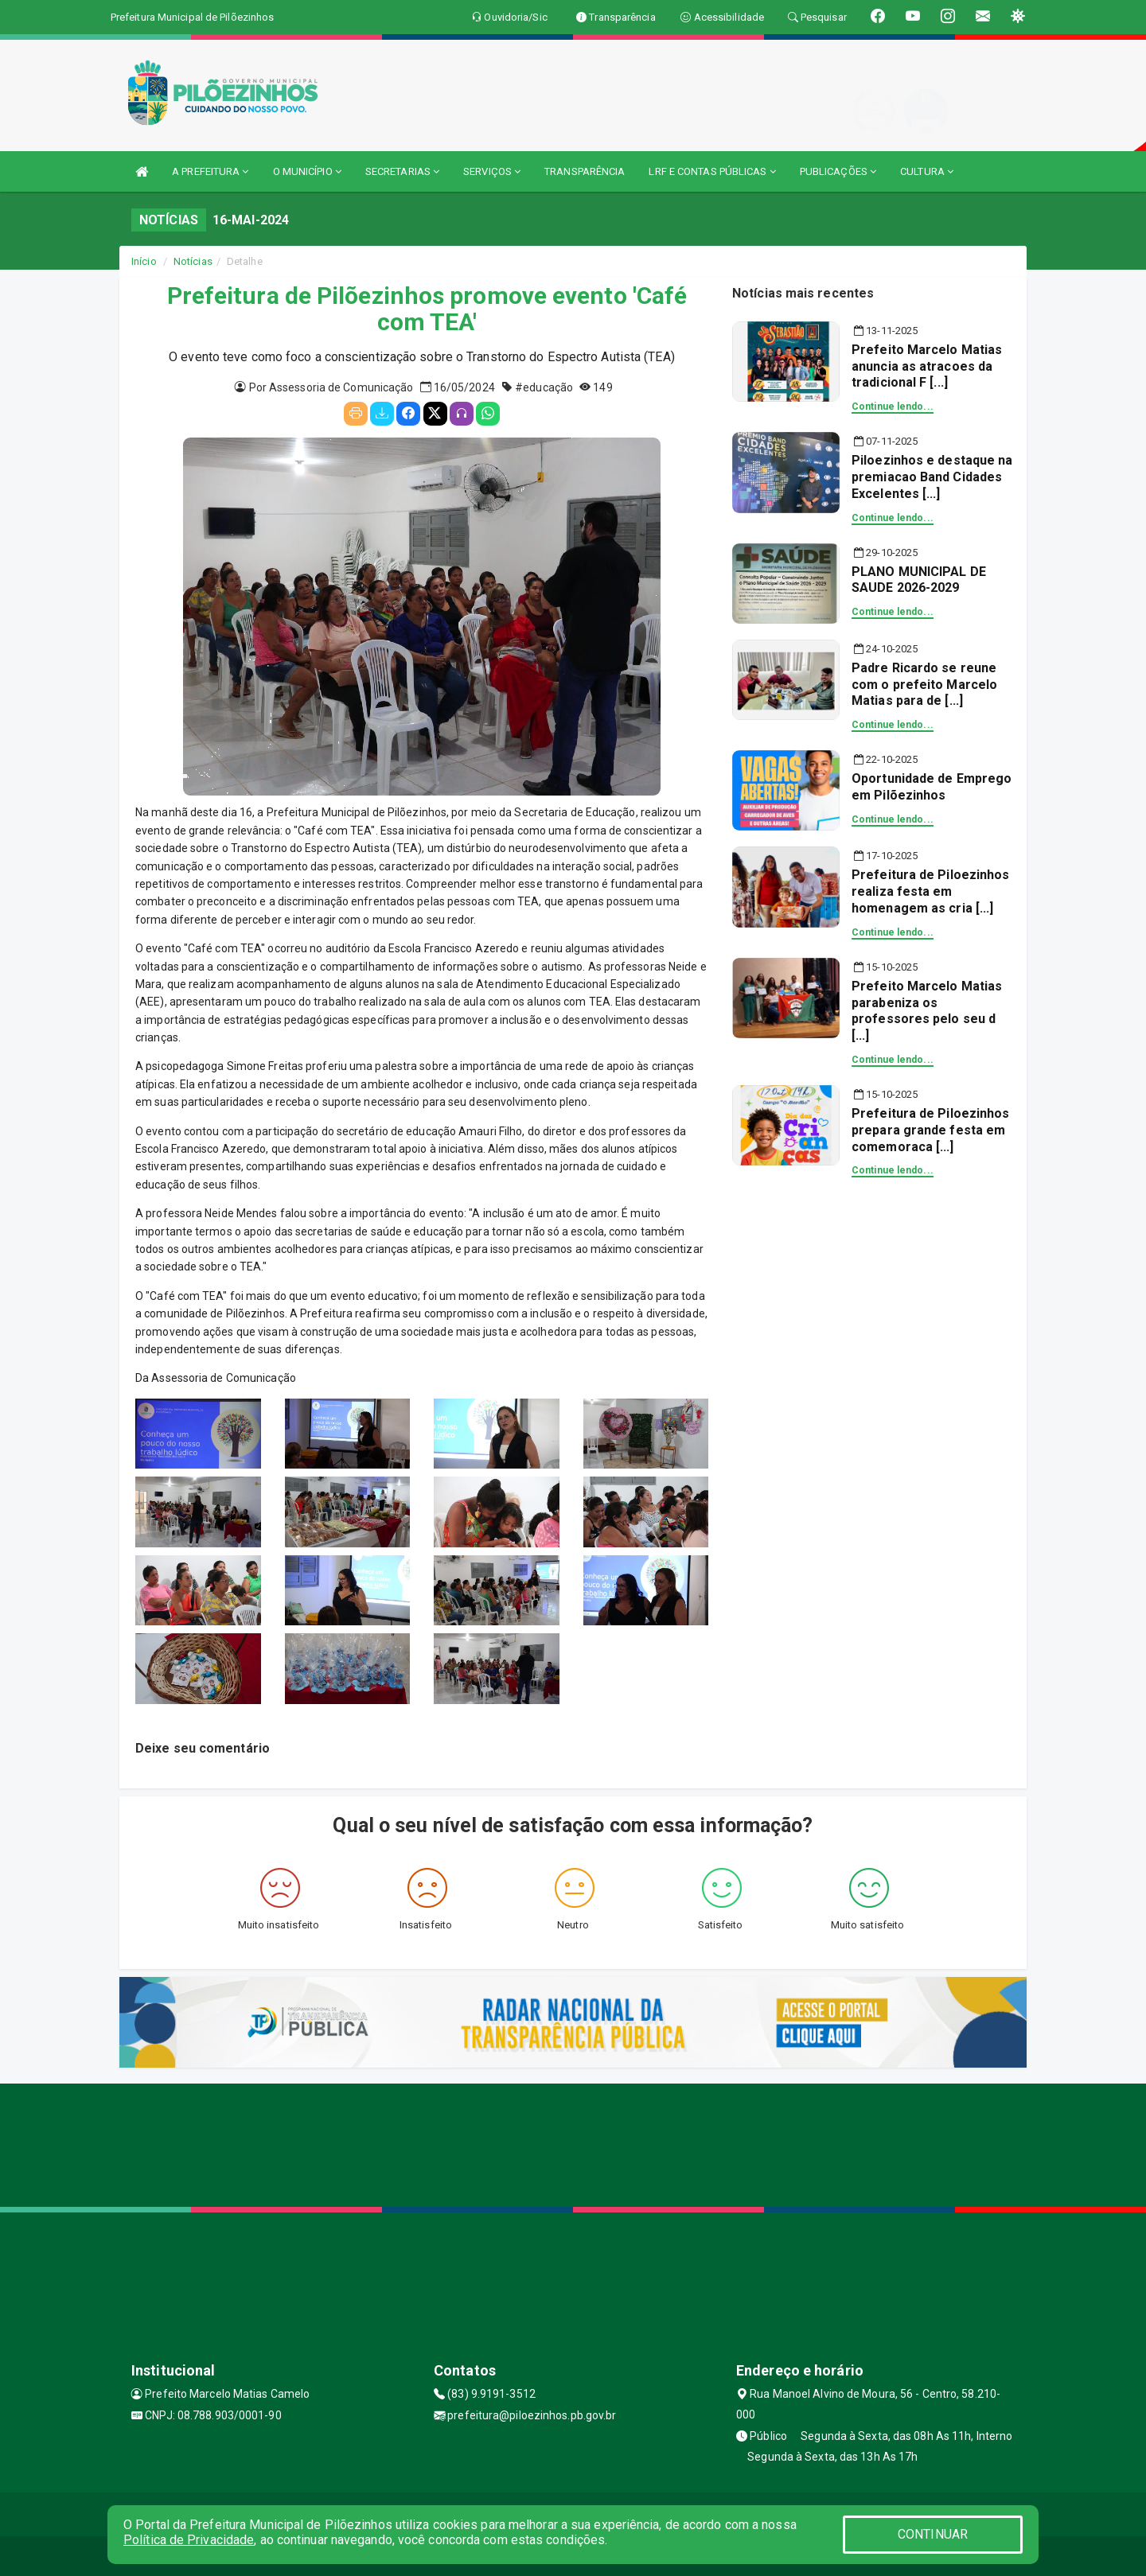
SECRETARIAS (402, 171)
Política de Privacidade (188, 2539)
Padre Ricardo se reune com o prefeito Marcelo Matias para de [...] (924, 684)
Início (144, 261)
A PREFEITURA (210, 171)
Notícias (192, 261)
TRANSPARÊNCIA (584, 171)
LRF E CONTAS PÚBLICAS (712, 171)
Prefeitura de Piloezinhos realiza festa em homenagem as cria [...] (931, 891)
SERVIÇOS (491, 171)
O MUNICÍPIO (307, 171)
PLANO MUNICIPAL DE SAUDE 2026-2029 (919, 580)
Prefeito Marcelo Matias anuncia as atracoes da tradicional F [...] (927, 366)
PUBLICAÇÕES (838, 171)
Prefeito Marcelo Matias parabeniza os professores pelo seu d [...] (927, 1011)
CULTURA (926, 171)
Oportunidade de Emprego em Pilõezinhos (932, 787)
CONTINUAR (933, 2534)
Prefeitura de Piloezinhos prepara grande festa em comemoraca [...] (931, 1130)
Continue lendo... (893, 406)
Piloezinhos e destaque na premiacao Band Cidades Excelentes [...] (932, 477)
